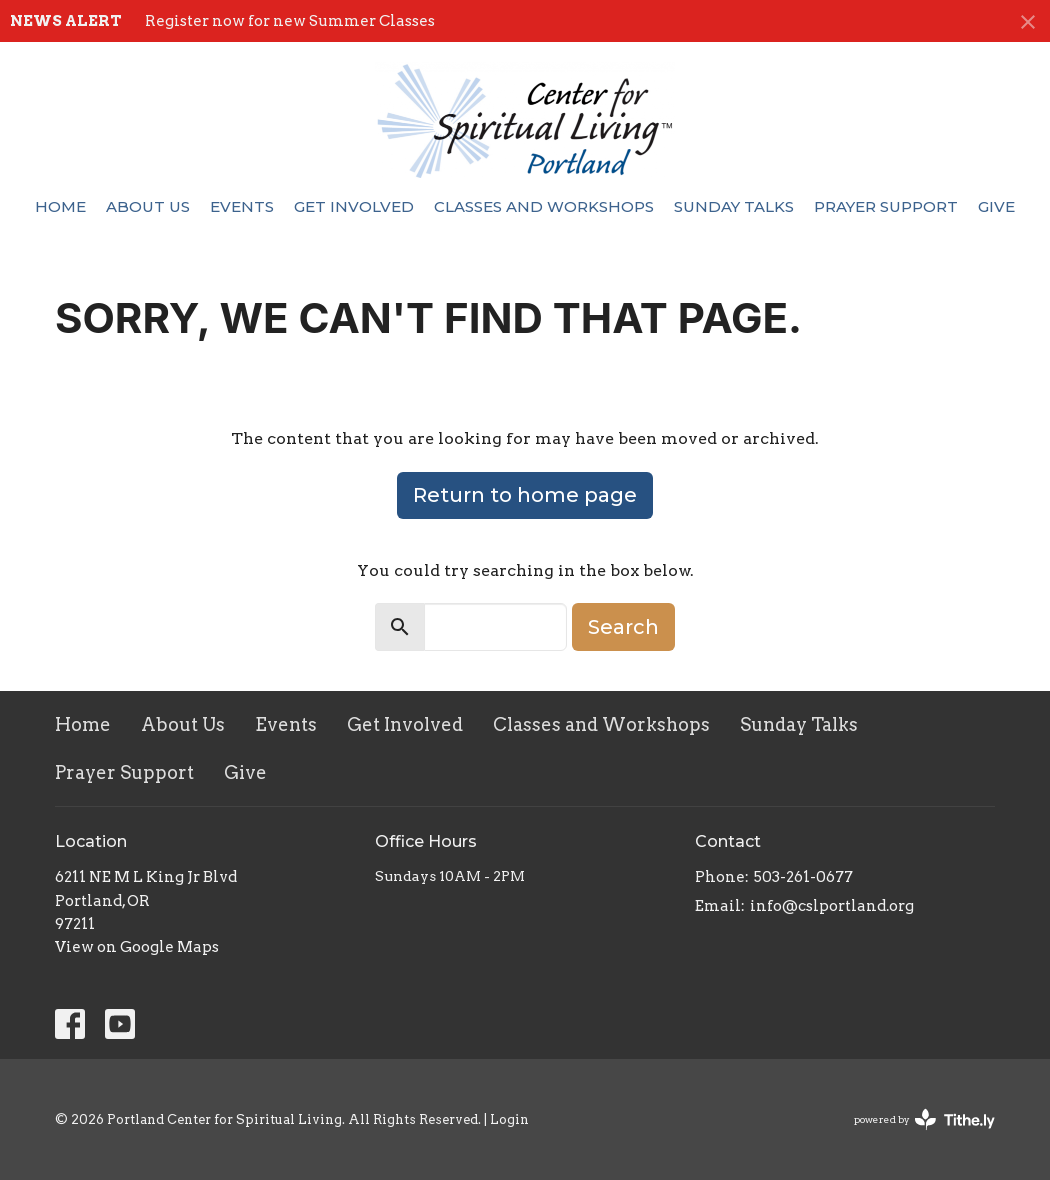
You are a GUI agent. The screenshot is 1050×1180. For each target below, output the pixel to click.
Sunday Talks (734, 206)
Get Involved (354, 206)
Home (60, 206)
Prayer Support (886, 206)
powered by (924, 1119)
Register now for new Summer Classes (290, 21)
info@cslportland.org (832, 906)
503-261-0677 (803, 877)
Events (242, 206)
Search (623, 627)
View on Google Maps (137, 947)
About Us (148, 206)
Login (509, 1119)
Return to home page (525, 495)
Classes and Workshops (544, 206)
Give (996, 206)
